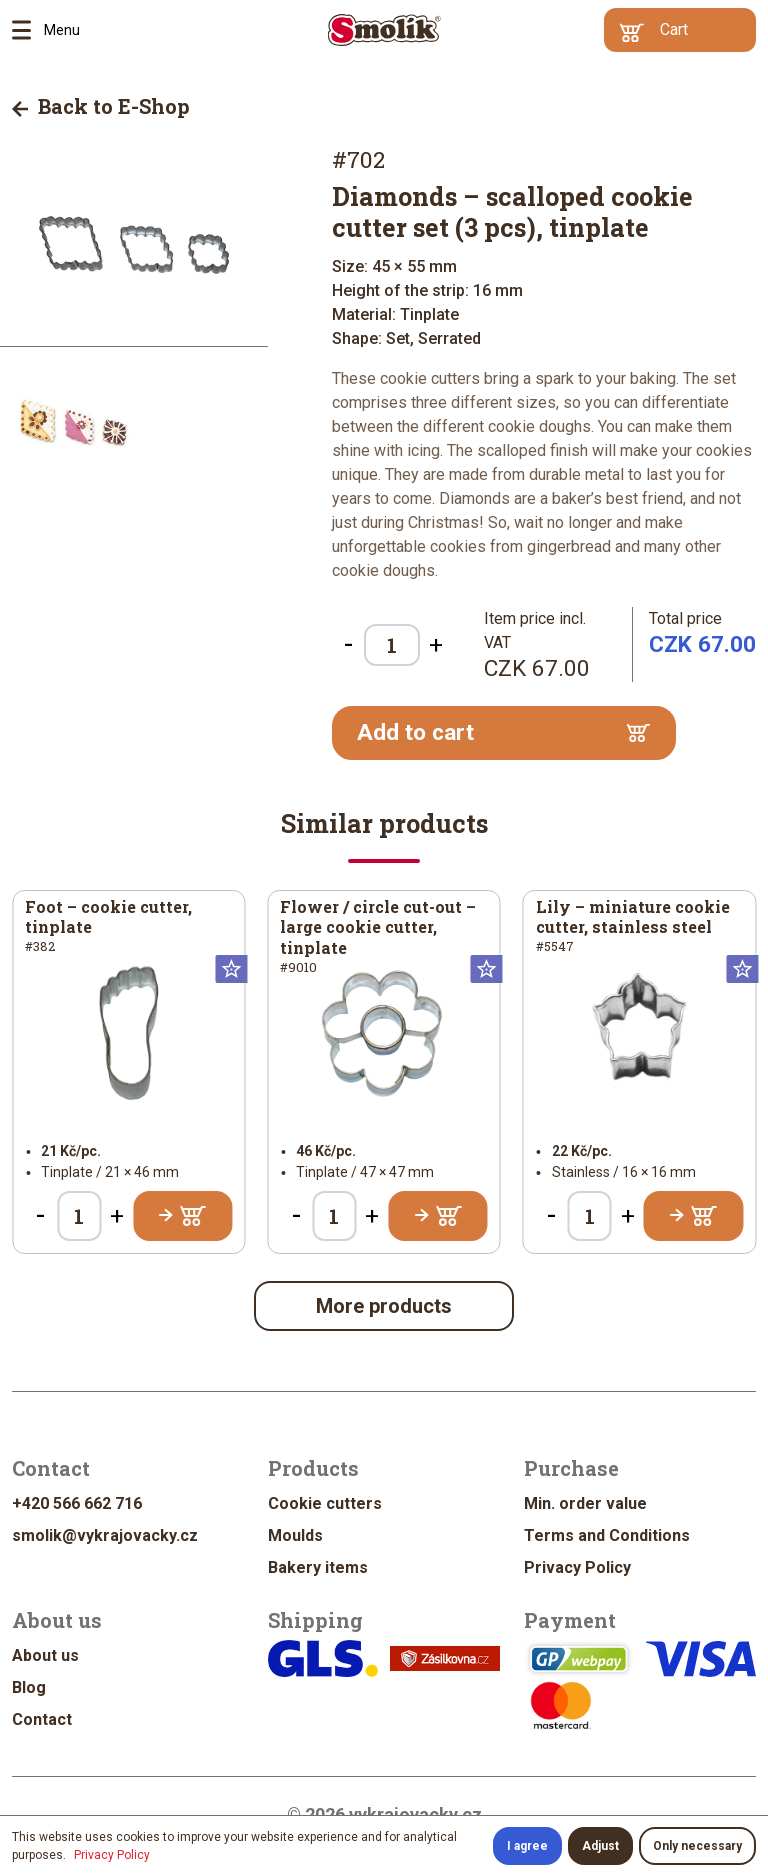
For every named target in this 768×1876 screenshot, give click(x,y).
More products (384, 1306)
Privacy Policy (577, 1567)
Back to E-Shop (101, 106)
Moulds (295, 1535)
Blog (29, 1687)
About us (45, 1655)
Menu (28, 30)
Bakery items (318, 1567)
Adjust (600, 1846)
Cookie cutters (325, 1503)
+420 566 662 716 (77, 1503)
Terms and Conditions (607, 1535)
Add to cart (503, 732)
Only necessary (697, 1846)
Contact (42, 1719)
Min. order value (585, 1503)
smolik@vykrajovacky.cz (105, 1535)
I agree (527, 1846)
